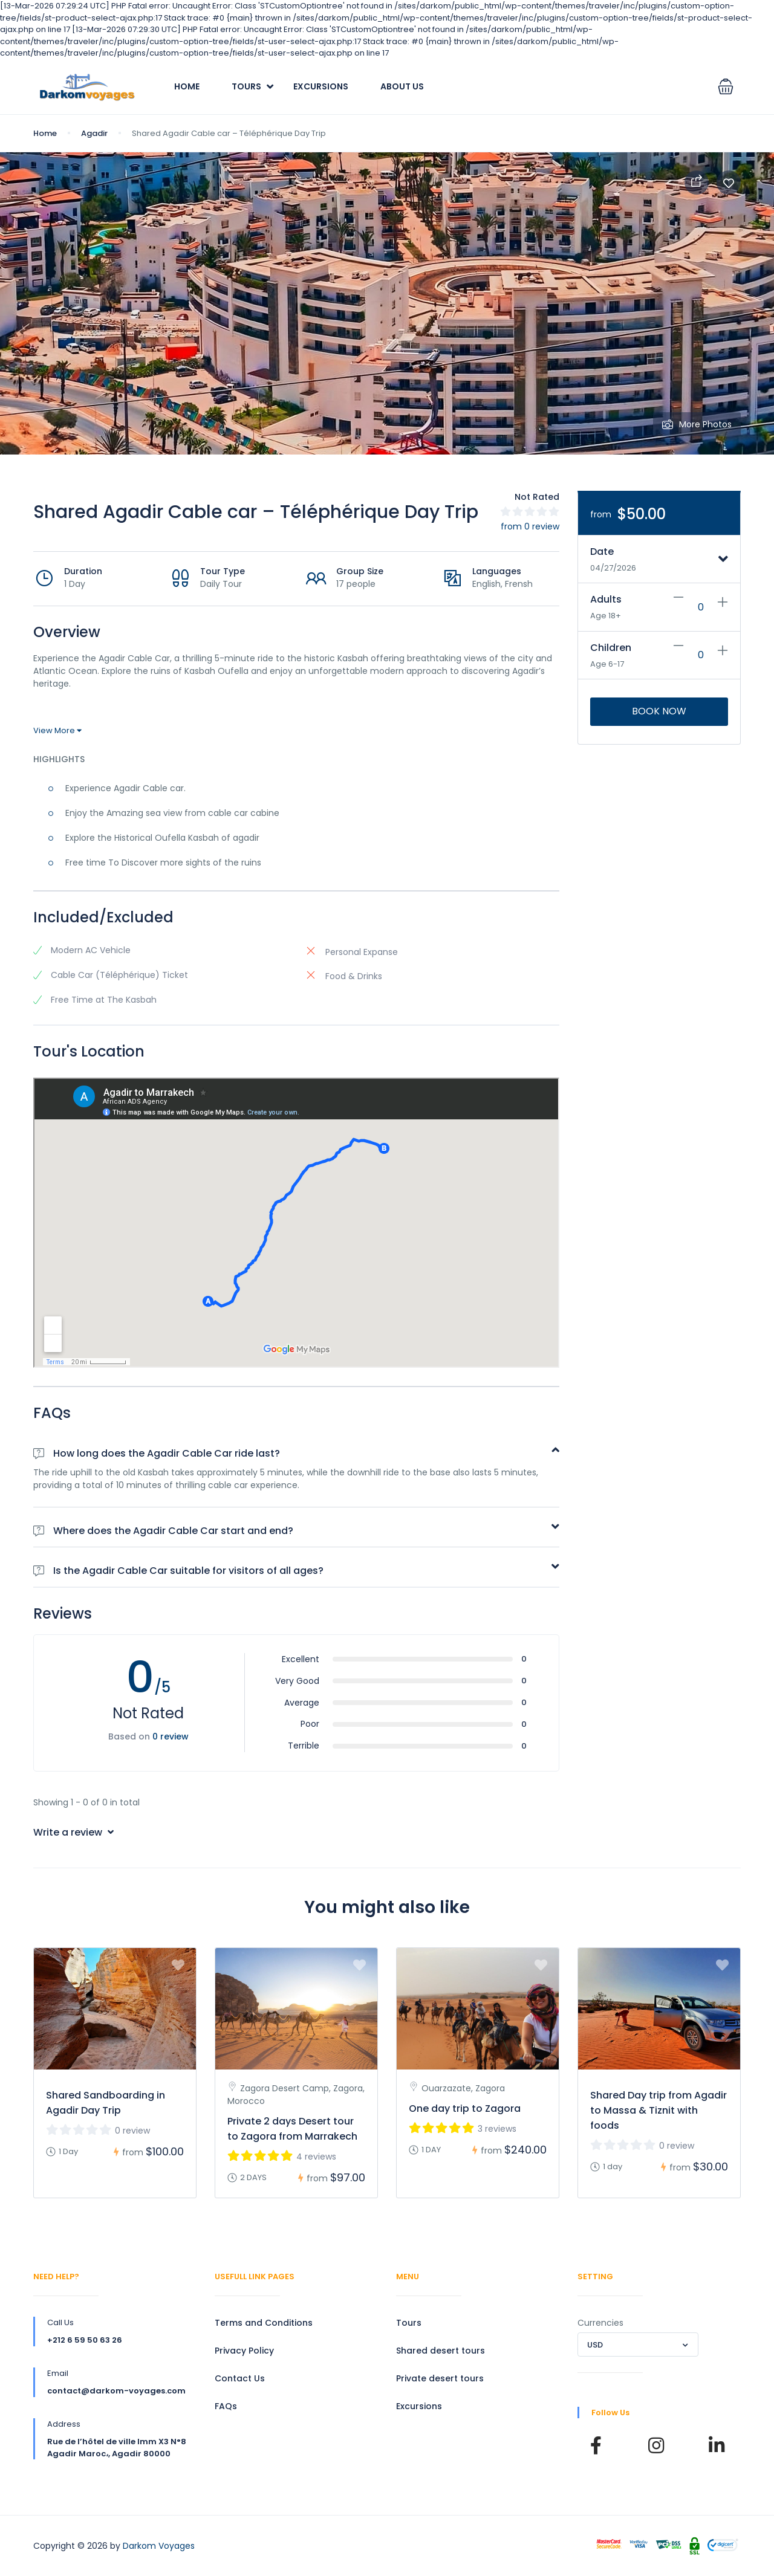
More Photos (697, 424)
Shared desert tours (440, 2351)
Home (187, 86)
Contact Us (240, 2378)
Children (610, 648)
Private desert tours (440, 2378)
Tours (246, 86)
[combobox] (637, 2344)
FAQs (226, 2406)
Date (602, 551)
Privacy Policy (244, 2351)
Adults (606, 599)
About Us (402, 86)
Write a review (73, 1832)
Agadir (94, 133)
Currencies (600, 2323)
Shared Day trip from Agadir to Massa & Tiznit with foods (658, 2110)
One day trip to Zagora (465, 2108)
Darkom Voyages (159, 2546)
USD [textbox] (595, 2345)
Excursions (320, 86)
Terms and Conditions (264, 2323)
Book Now (659, 711)
